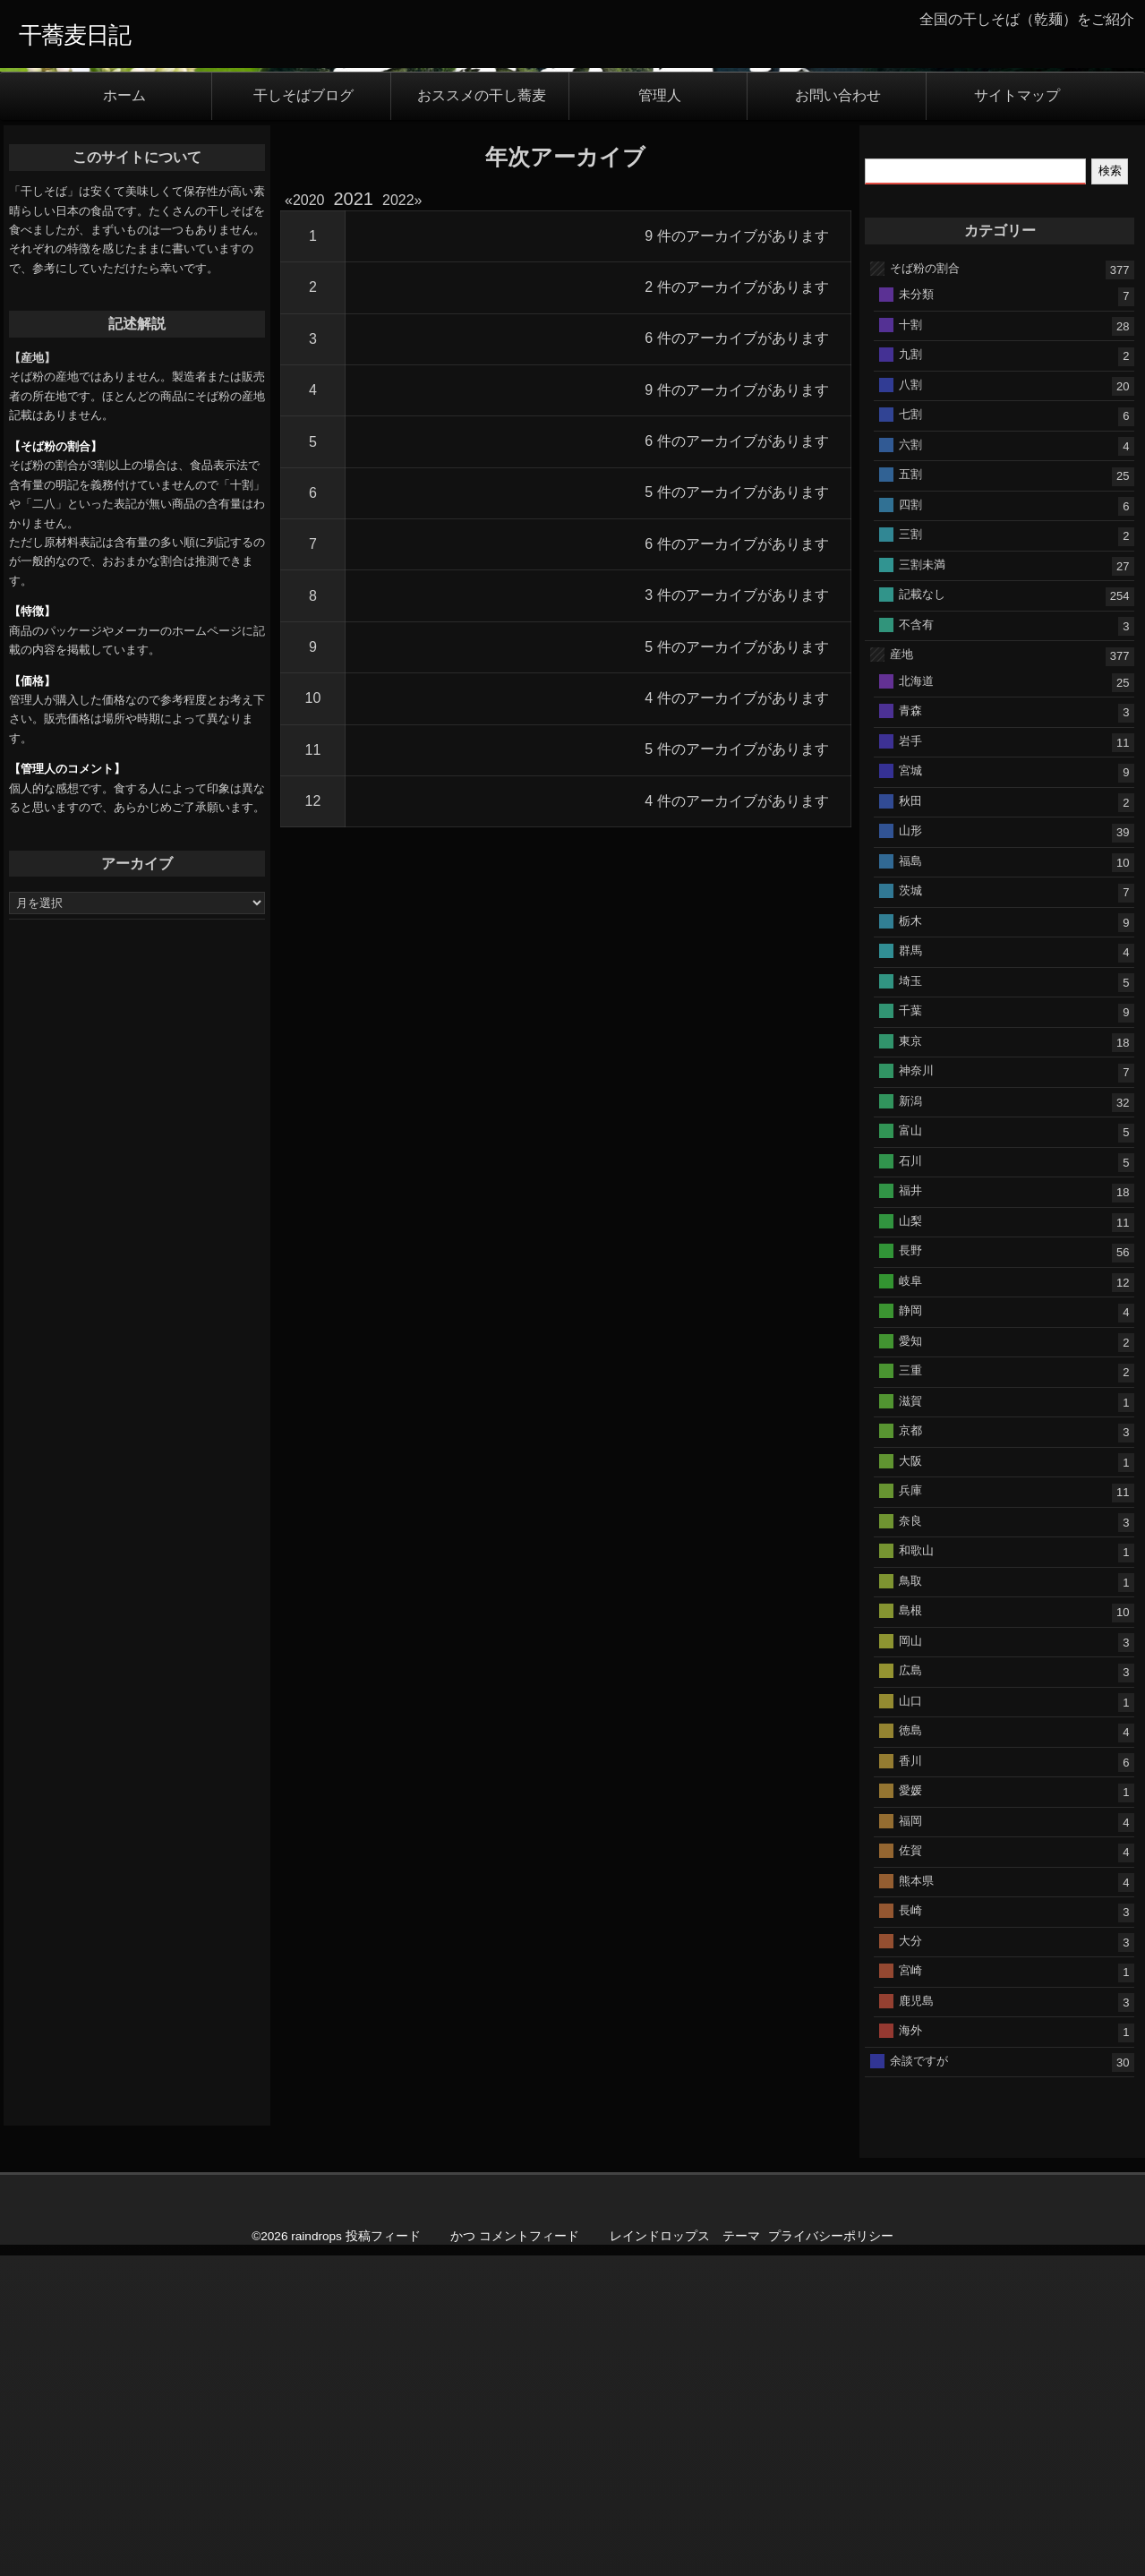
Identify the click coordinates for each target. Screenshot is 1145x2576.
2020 (308, 571)
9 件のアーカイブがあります (736, 607)
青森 (910, 1082)
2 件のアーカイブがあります (736, 658)
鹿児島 (916, 2371)
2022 (398, 571)
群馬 (910, 1322)
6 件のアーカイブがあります (736, 709)
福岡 (910, 2191)
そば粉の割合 (925, 639)
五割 (910, 845)
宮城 (910, 1142)
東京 (910, 1411)
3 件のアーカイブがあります (736, 966)
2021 (354, 570)
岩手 (910, 1111)
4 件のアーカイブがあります (736, 1069)
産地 (901, 1025)
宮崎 (910, 2342)
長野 (910, 1622)
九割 (910, 725)
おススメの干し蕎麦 (481, 467)
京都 (910, 1802)
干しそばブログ (303, 467)
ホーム (124, 467)
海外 (910, 2402)
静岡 (910, 1682)
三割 (910, 905)
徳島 (910, 2102)
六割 (910, 815)
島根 (910, 1982)
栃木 (910, 1291)
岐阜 (910, 1651)
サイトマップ (1017, 467)
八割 (910, 755)
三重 (910, 1742)
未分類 (916, 665)
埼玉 (910, 1351)
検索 (1110, 542)
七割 (910, 785)
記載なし (922, 965)
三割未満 (922, 935)
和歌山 (916, 1922)
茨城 (910, 1262)
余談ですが (919, 2431)
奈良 (910, 1891)
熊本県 (916, 2251)
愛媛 (910, 2162)
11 (313, 1121)
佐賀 (910, 2222)
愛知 (910, 1711)
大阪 (910, 1831)
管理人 (659, 467)
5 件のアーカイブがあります (736, 864)
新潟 (910, 1471)
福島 (910, 1231)
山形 (910, 1202)
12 (313, 1172)
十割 (910, 695)
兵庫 (910, 1862)
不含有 (916, 995)
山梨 (910, 1591)
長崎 (910, 2282)
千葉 (910, 1382)
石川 (910, 1531)
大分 (910, 2311)
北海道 (916, 1051)
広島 (910, 2042)
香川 (910, 2131)
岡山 (910, 2011)
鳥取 (910, 1951)
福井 (910, 1562)
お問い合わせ (838, 467)
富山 (910, 1502)
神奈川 (916, 1442)
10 (313, 1070)
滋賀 (910, 1771)
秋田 (910, 1171)
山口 (910, 2071)
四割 (910, 875)
